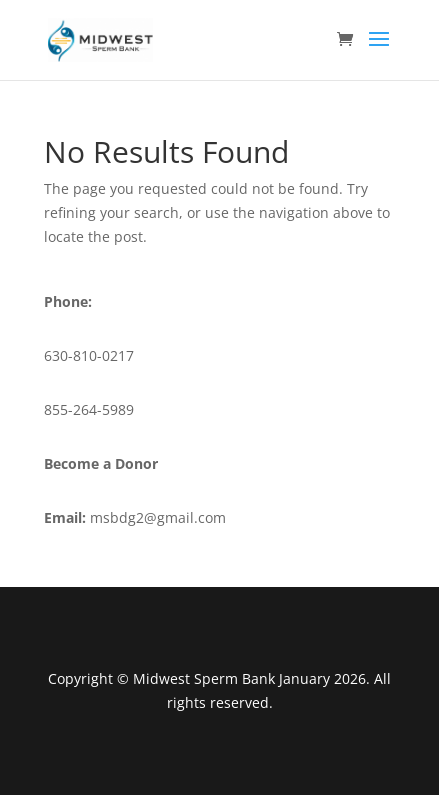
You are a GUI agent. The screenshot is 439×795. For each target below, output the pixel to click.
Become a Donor (101, 463)
